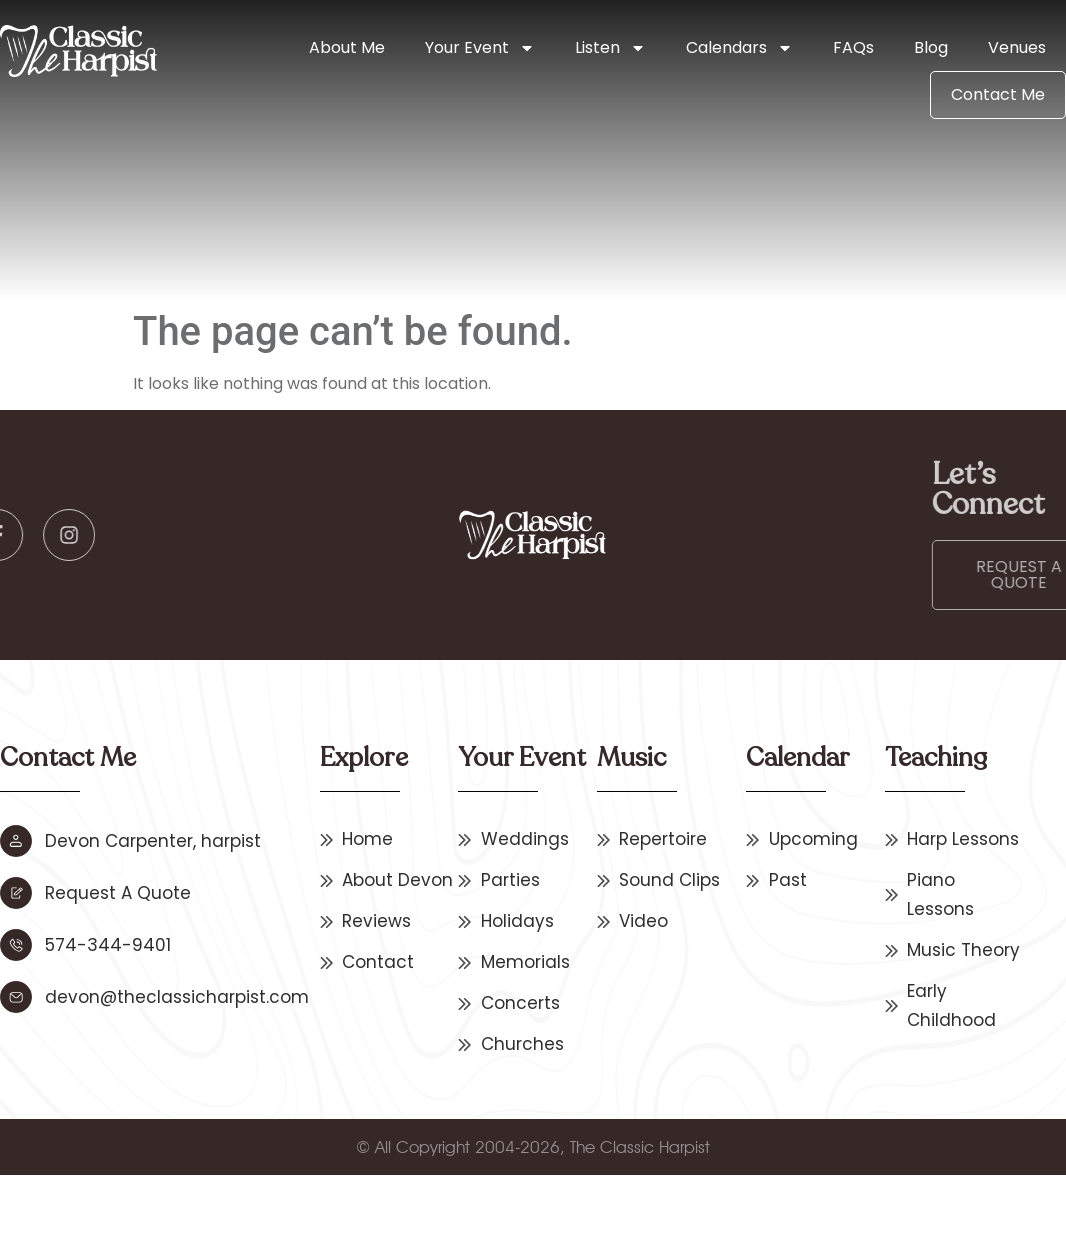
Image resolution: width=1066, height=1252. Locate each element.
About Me (347, 47)
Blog (931, 47)
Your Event (480, 48)
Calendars (739, 48)
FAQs (853, 47)
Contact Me (998, 94)
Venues (1017, 47)
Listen (610, 48)
